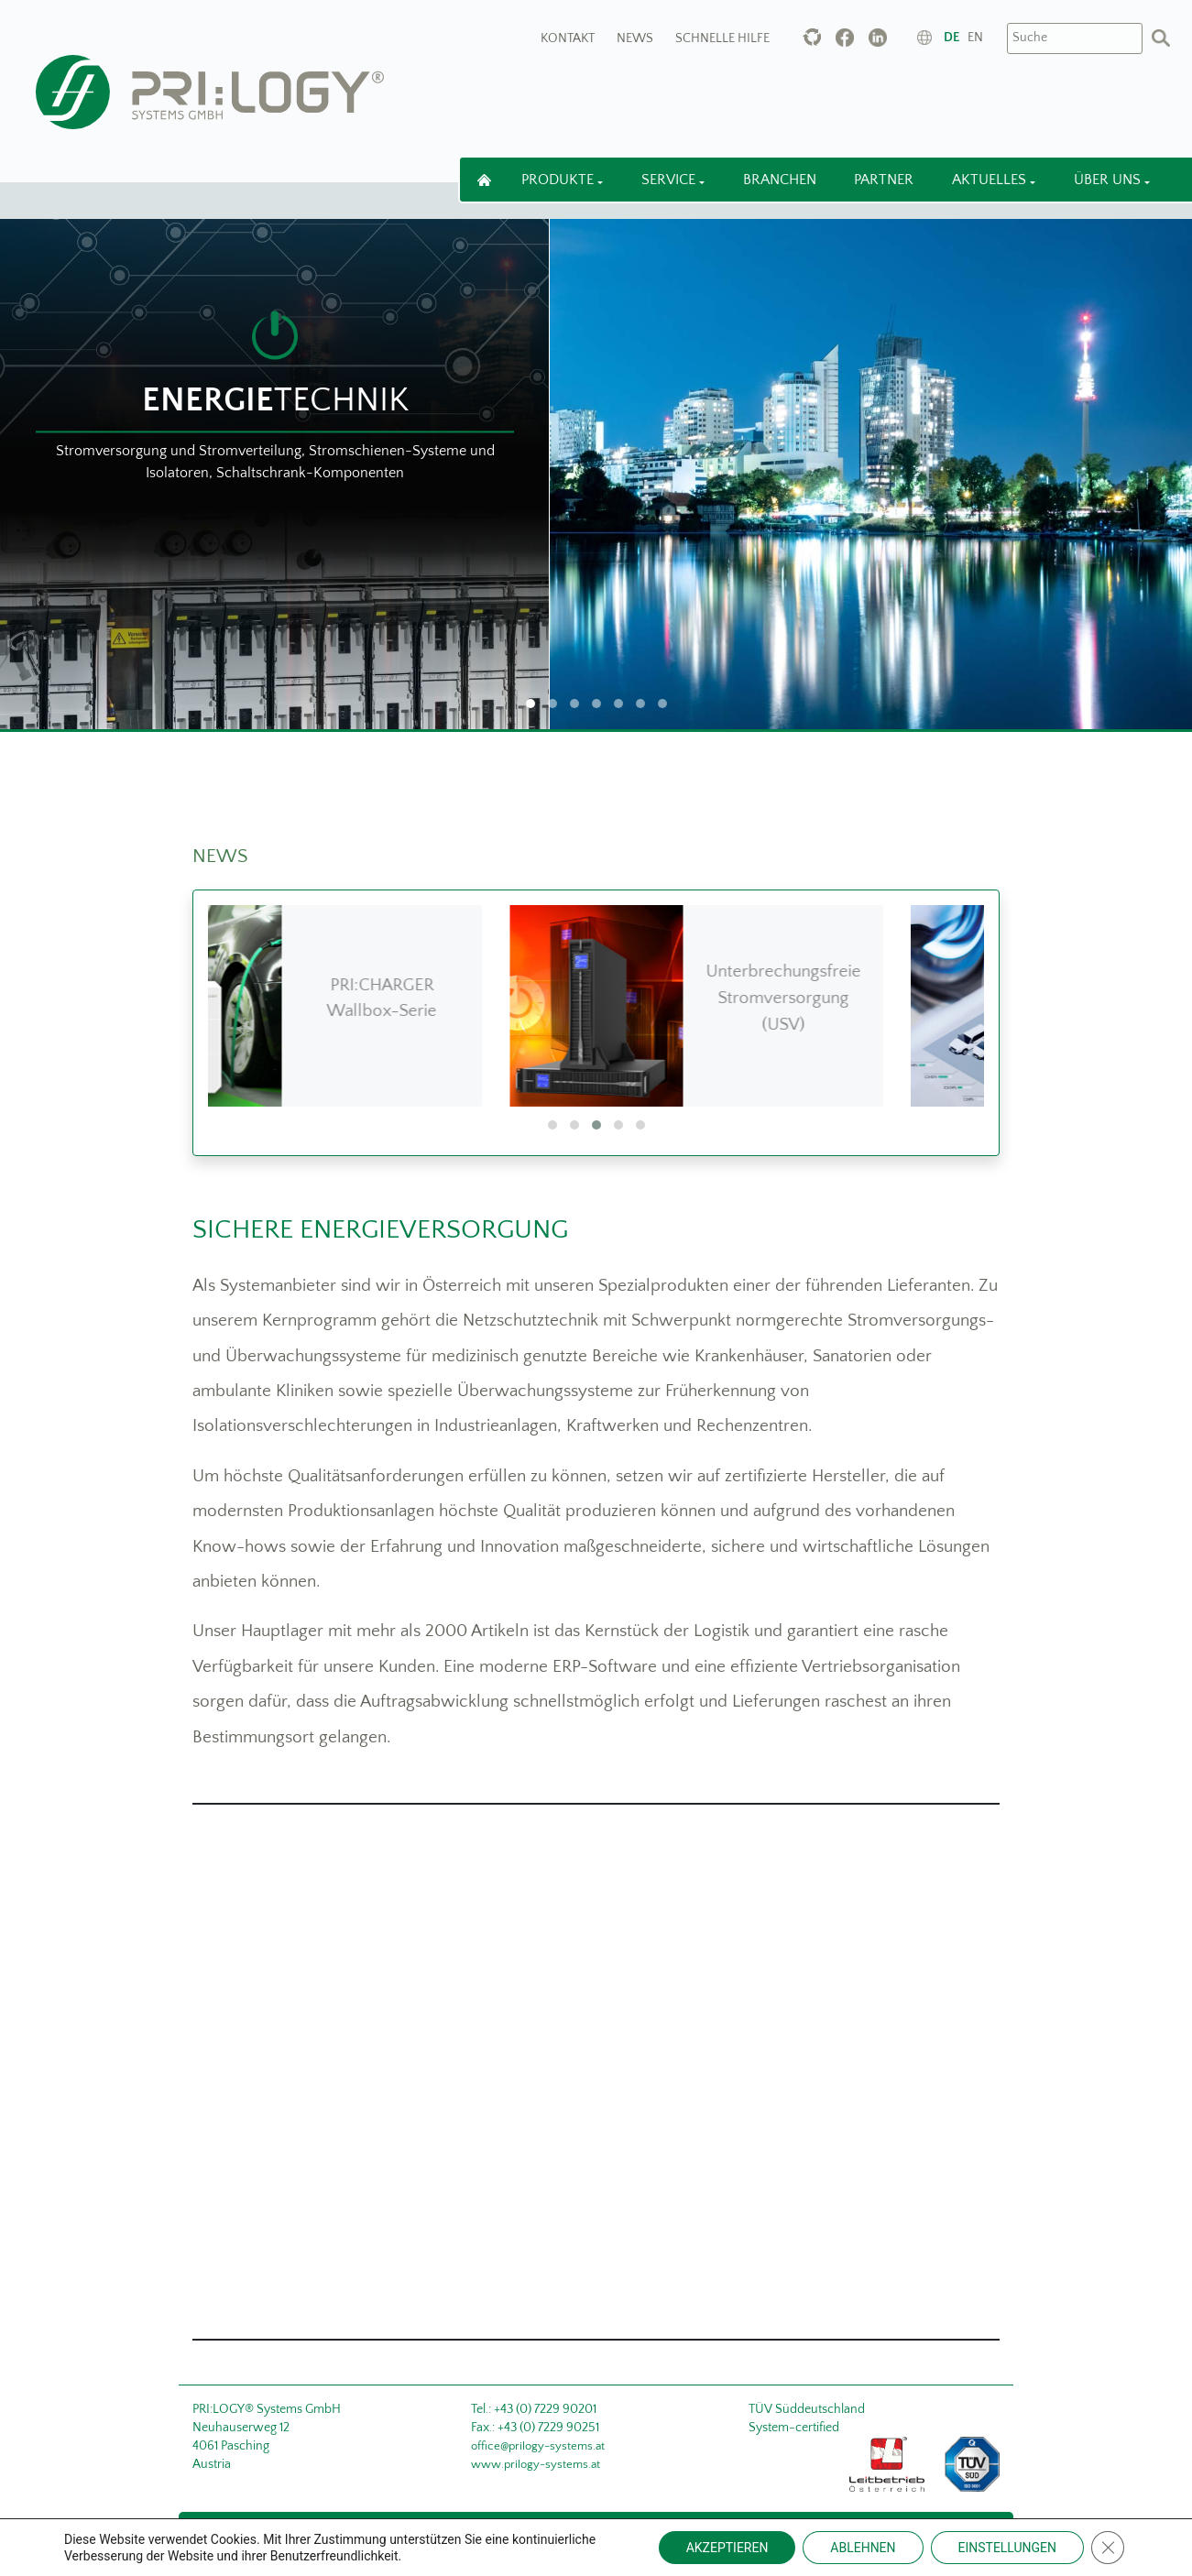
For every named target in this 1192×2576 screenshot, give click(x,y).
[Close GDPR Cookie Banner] (1107, 2547)
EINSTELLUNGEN (1006, 2547)
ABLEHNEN (862, 2547)
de (951, 37)
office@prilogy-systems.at (538, 2446)
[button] (552, 1125)
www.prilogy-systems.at (535, 2464)
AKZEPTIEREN (726, 2547)
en (975, 37)
